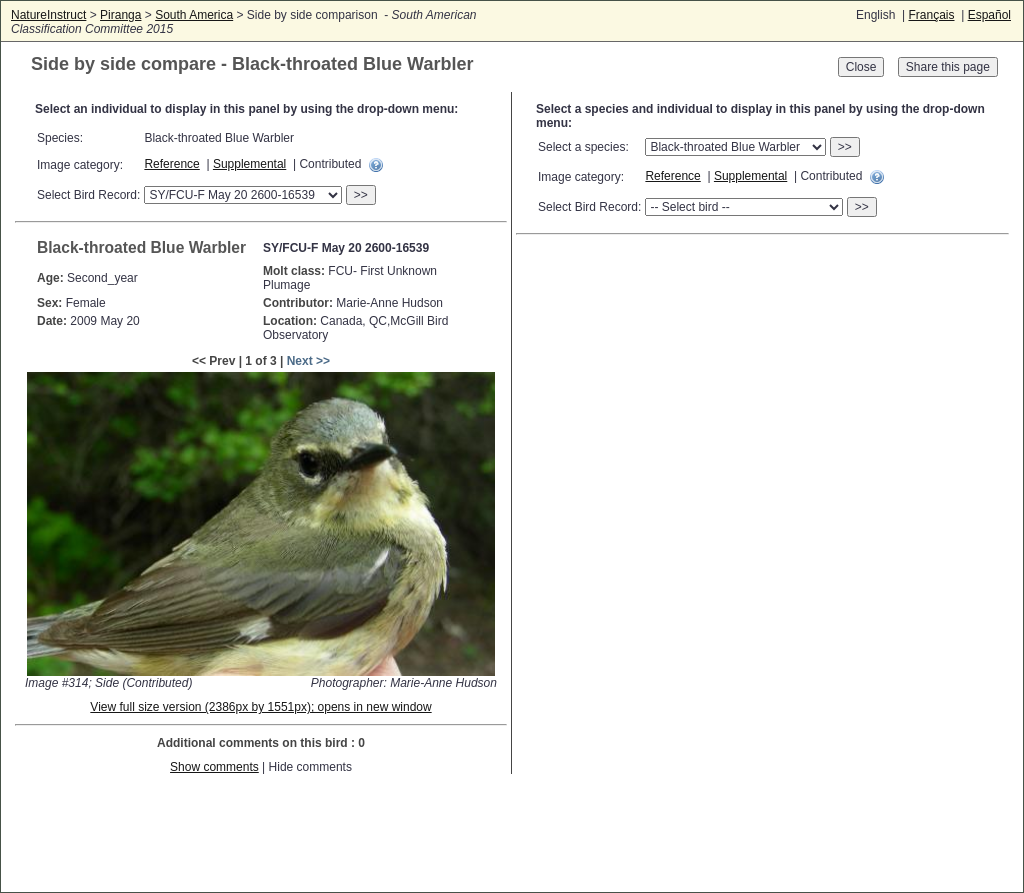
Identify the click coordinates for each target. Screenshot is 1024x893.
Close (861, 67)
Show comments (214, 767)
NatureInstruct (48, 15)
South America (194, 15)
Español (989, 15)
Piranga (120, 15)
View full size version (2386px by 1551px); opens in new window (260, 707)
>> (361, 195)
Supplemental (249, 164)
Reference (171, 164)
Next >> (308, 361)
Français (931, 15)
